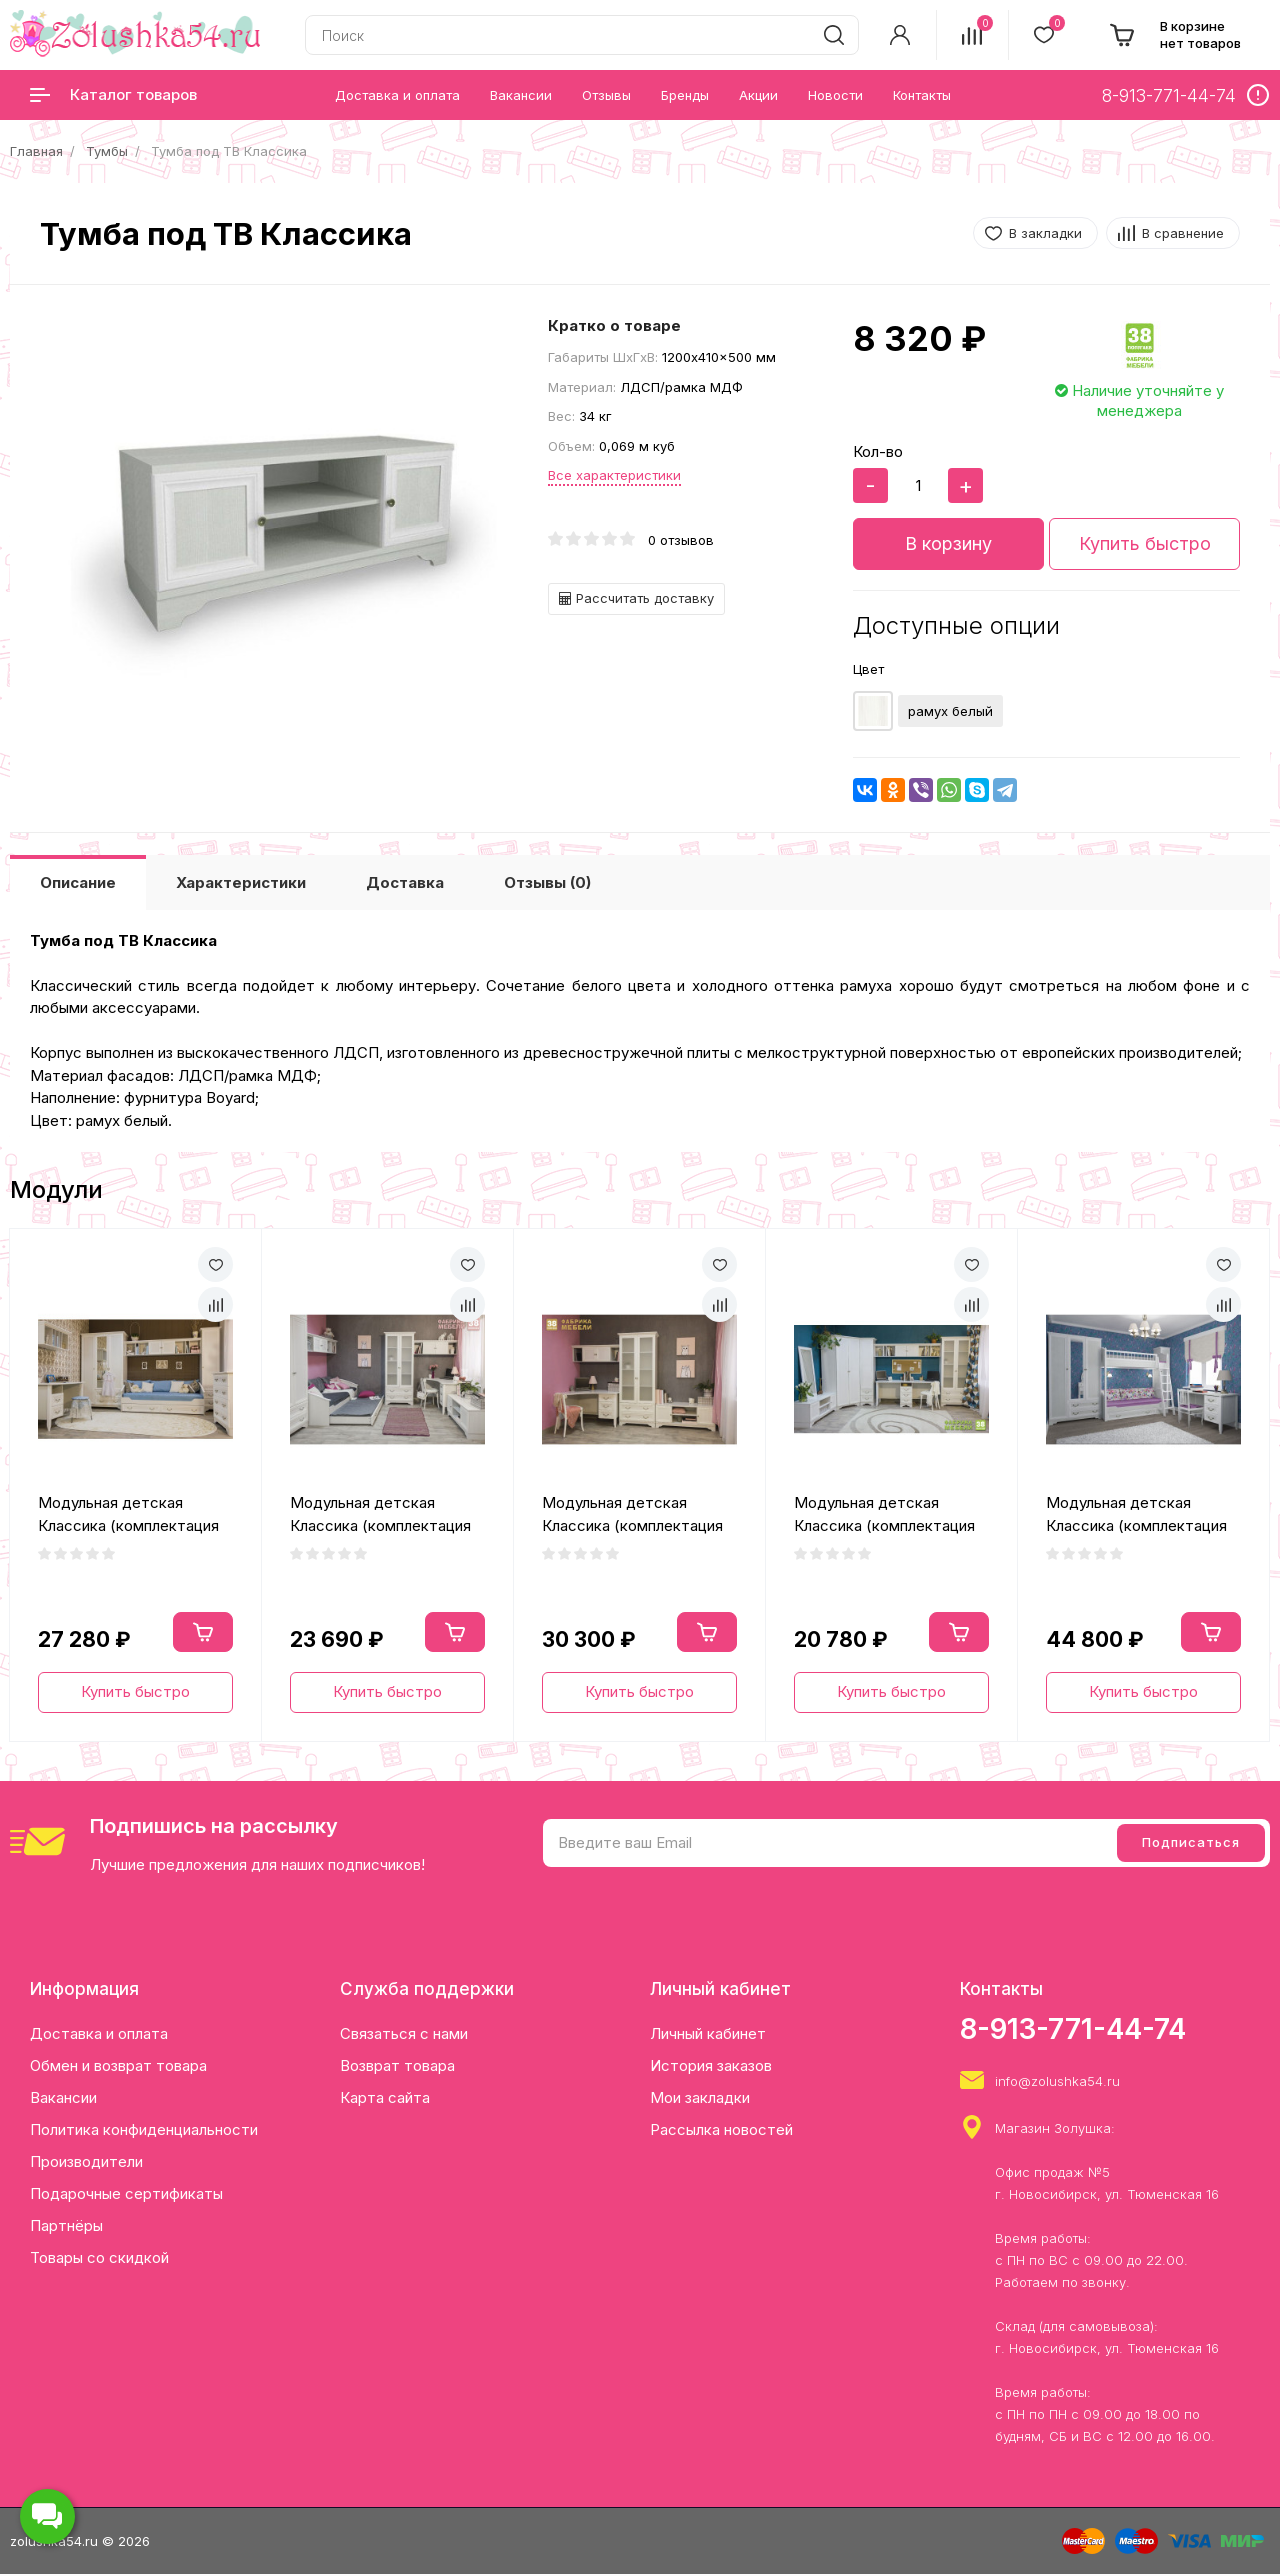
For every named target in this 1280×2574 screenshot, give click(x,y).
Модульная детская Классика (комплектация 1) (128, 1515)
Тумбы (107, 151)
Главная (36, 151)
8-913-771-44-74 (1073, 2029)
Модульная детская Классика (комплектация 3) (632, 1515)
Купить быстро (1145, 543)
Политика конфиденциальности (144, 2129)
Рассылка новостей (721, 2129)
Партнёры (66, 2225)
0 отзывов (681, 540)
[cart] (1175, 35)
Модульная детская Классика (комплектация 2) (380, 1515)
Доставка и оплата (99, 2033)
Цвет (868, 669)
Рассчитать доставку (636, 598)
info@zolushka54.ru (1057, 2081)
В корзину (948, 543)
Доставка (405, 882)
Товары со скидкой (99, 2257)
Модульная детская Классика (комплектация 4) (884, 1515)
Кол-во (878, 451)
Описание (78, 882)
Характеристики (241, 882)
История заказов (711, 2065)
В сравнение (1183, 233)
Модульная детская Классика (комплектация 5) (1136, 1515)
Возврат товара (397, 2065)
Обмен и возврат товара (118, 2065)
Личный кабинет (708, 2033)
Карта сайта (385, 2097)
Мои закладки (700, 2097)
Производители (86, 2161)
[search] (834, 35)
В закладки (1045, 233)
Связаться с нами (404, 2033)
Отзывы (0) (547, 882)
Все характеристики (614, 475)
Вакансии (63, 2097)
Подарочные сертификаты (126, 2193)
